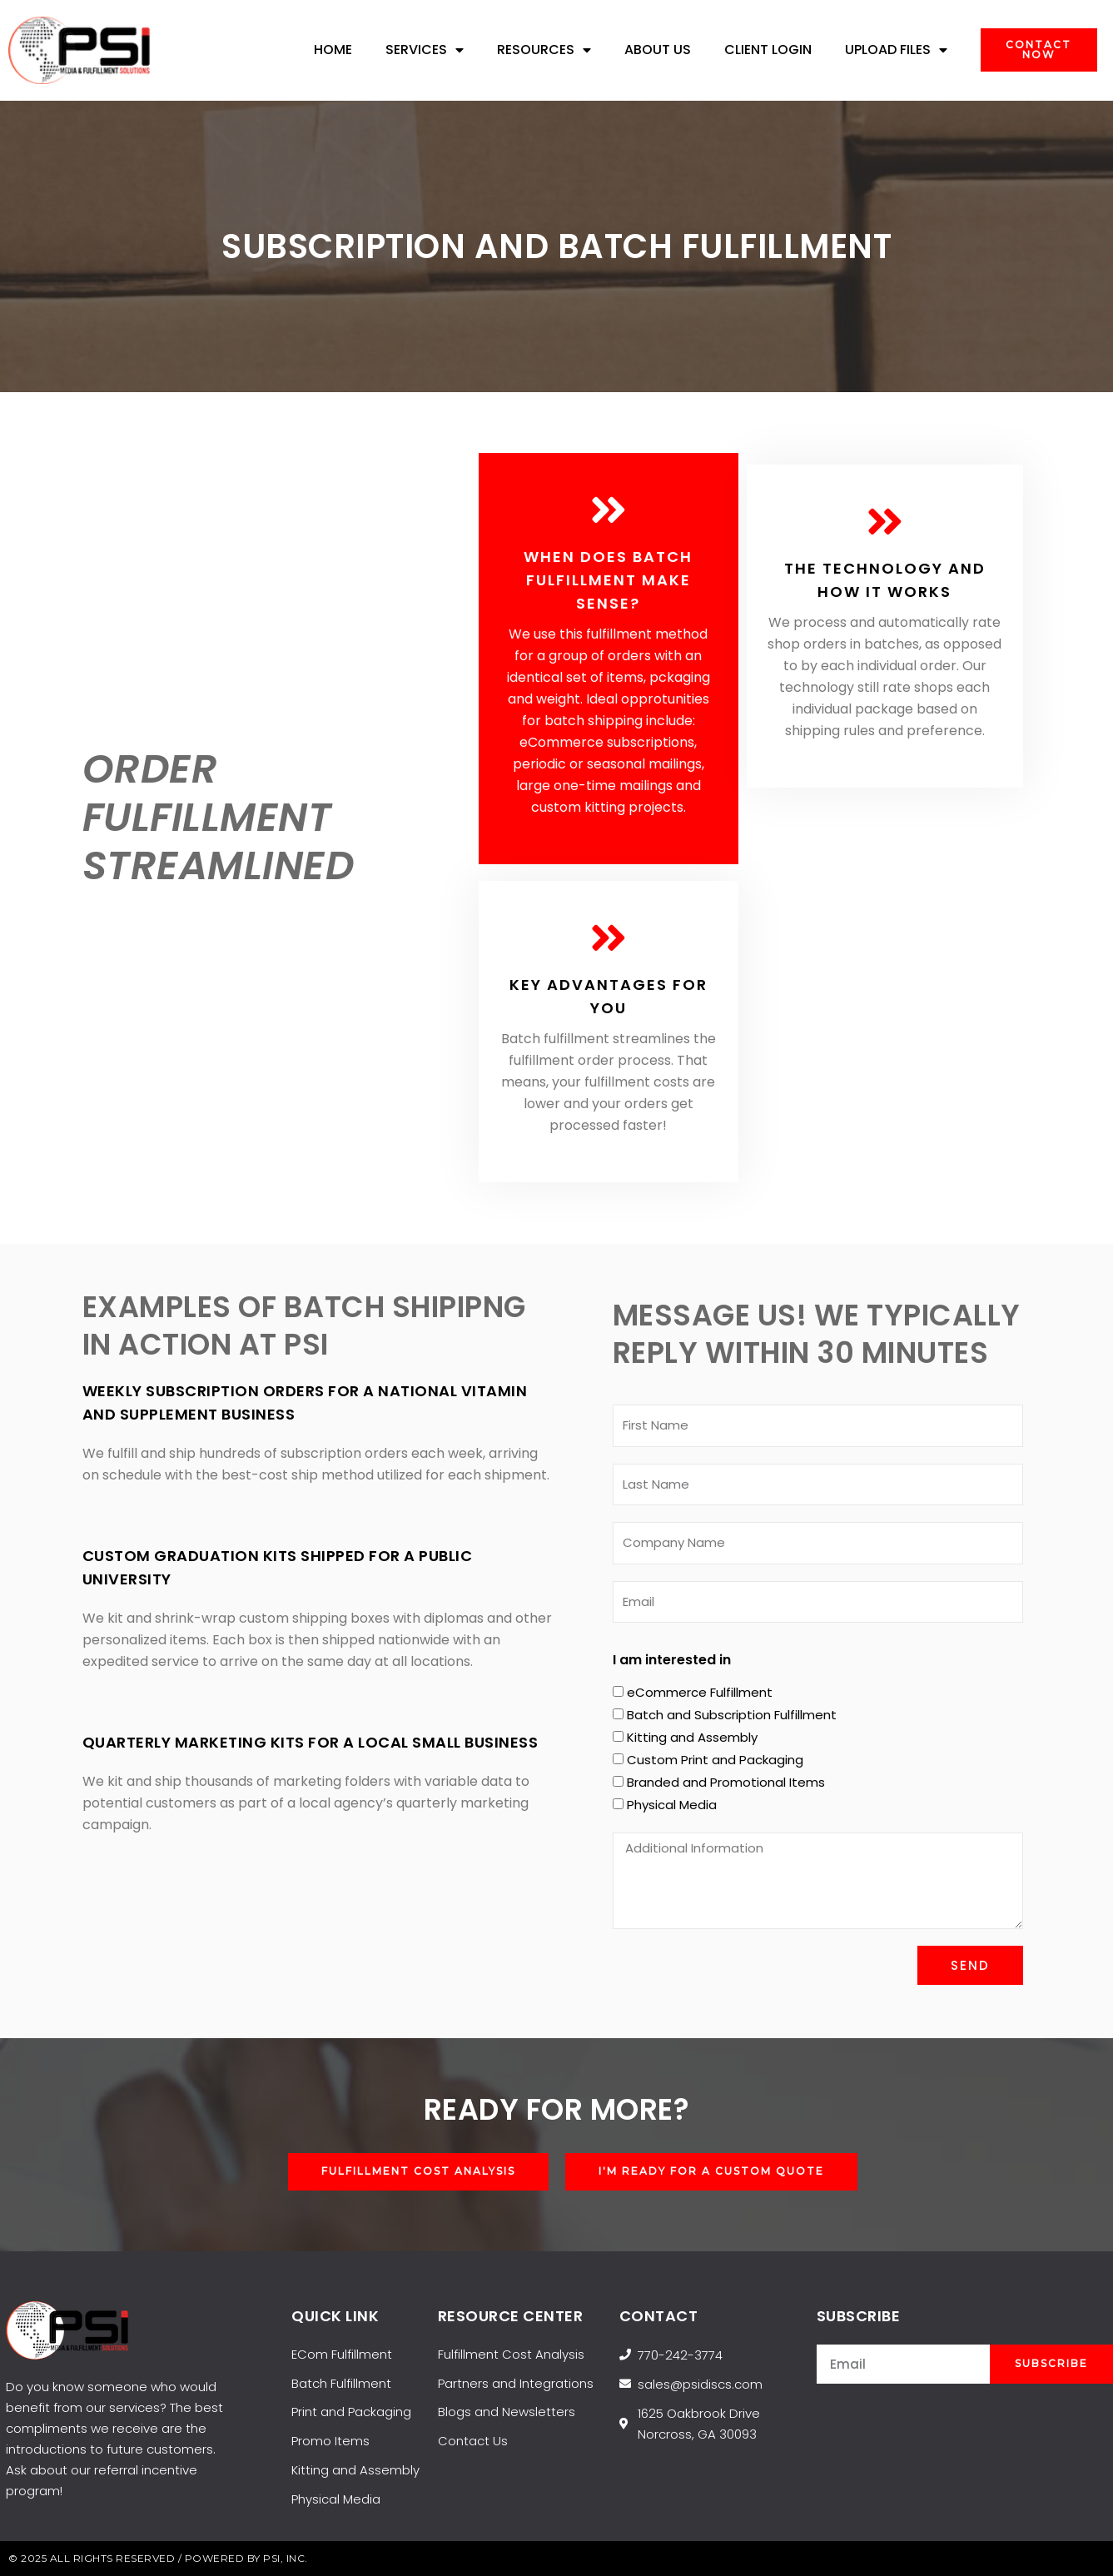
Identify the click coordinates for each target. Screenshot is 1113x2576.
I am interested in (672, 1659)
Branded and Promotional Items (726, 1782)
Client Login (768, 49)
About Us (657, 49)
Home (333, 49)
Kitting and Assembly (692, 1737)
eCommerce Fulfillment (700, 1692)
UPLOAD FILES (896, 50)
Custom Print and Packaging (715, 1759)
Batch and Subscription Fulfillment (732, 1714)
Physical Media (672, 1804)
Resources (544, 50)
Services (424, 50)
